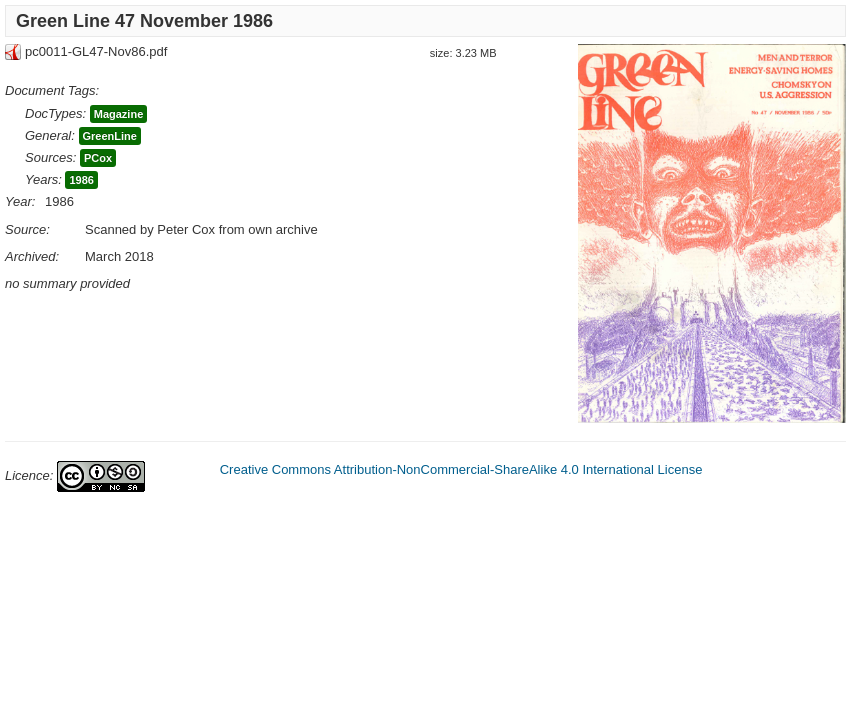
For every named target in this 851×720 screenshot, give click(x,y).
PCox (98, 158)
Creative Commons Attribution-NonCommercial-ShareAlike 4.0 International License (461, 469)
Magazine (118, 114)
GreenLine (110, 136)
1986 (81, 180)
